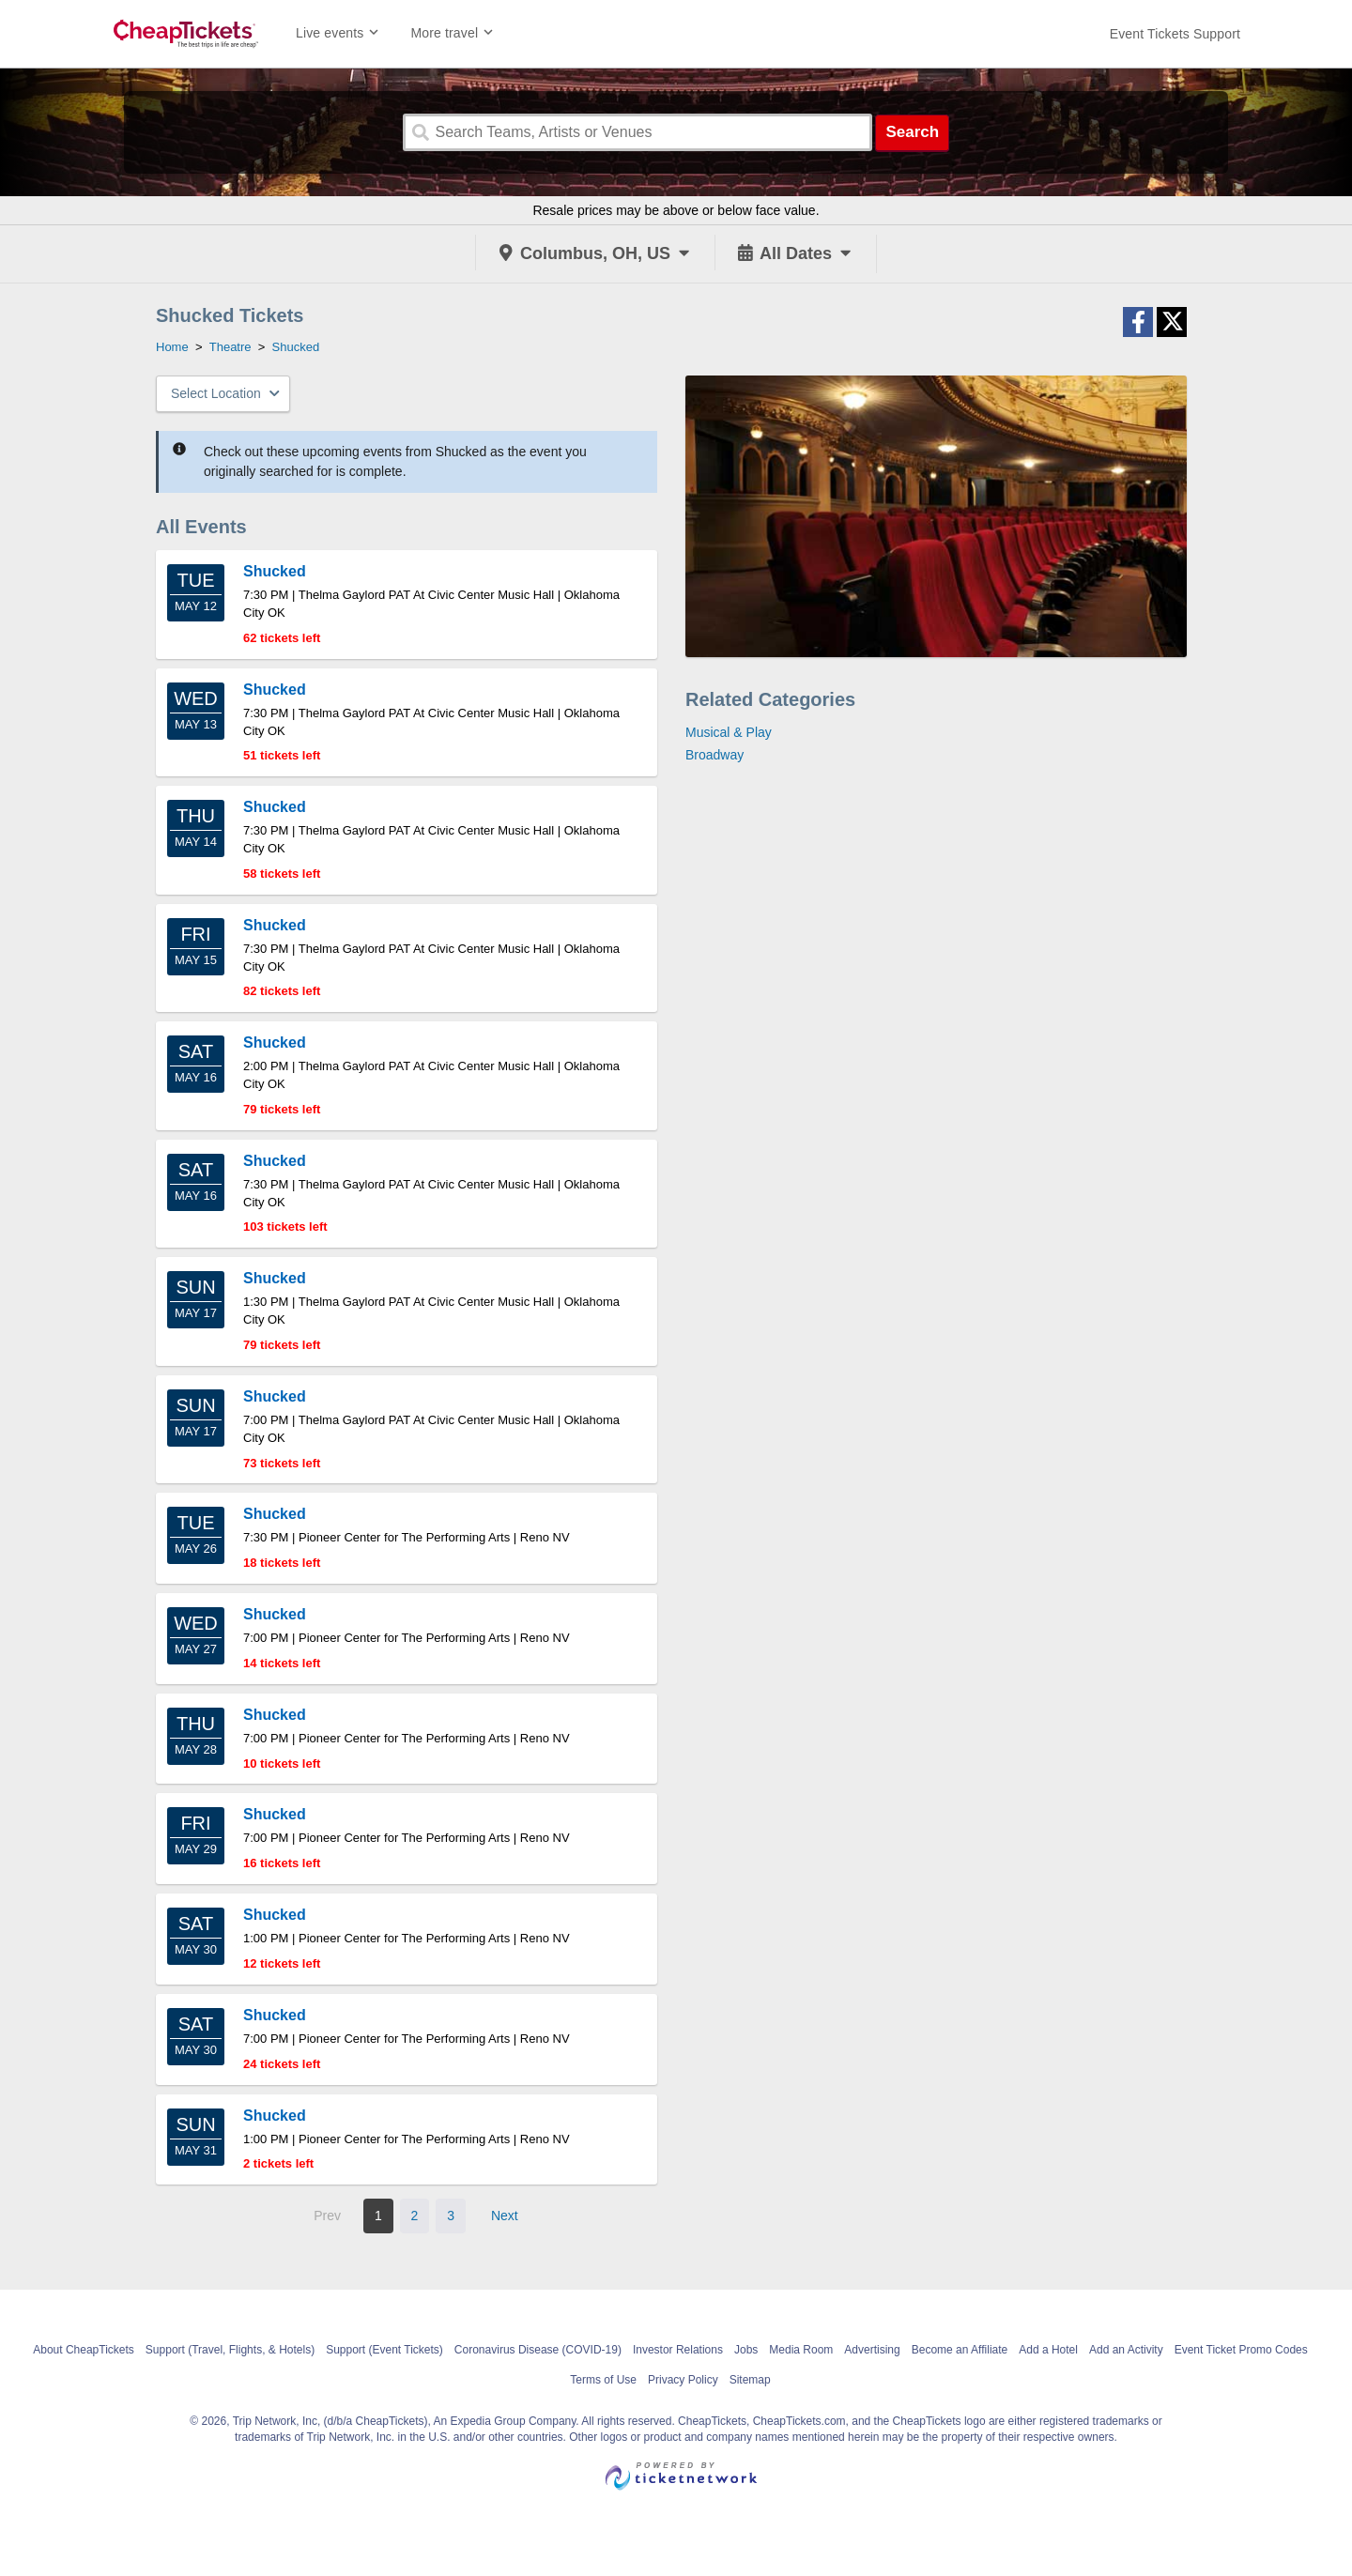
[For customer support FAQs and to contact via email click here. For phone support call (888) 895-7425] (1175, 33)
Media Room (801, 2349)
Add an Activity (1126, 2349)
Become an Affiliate (960, 2349)
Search (912, 132)
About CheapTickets (83, 2349)
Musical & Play (728, 732)
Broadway (714, 754)
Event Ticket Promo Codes (1241, 2349)
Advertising (871, 2349)
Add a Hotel (1048, 2349)
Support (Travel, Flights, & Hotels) (230, 2349)
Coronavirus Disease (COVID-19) (538, 2349)
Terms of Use (603, 2379)
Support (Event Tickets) (384, 2349)
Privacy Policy (683, 2379)
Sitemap (750, 2379)
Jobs (746, 2349)
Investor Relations (678, 2349)
